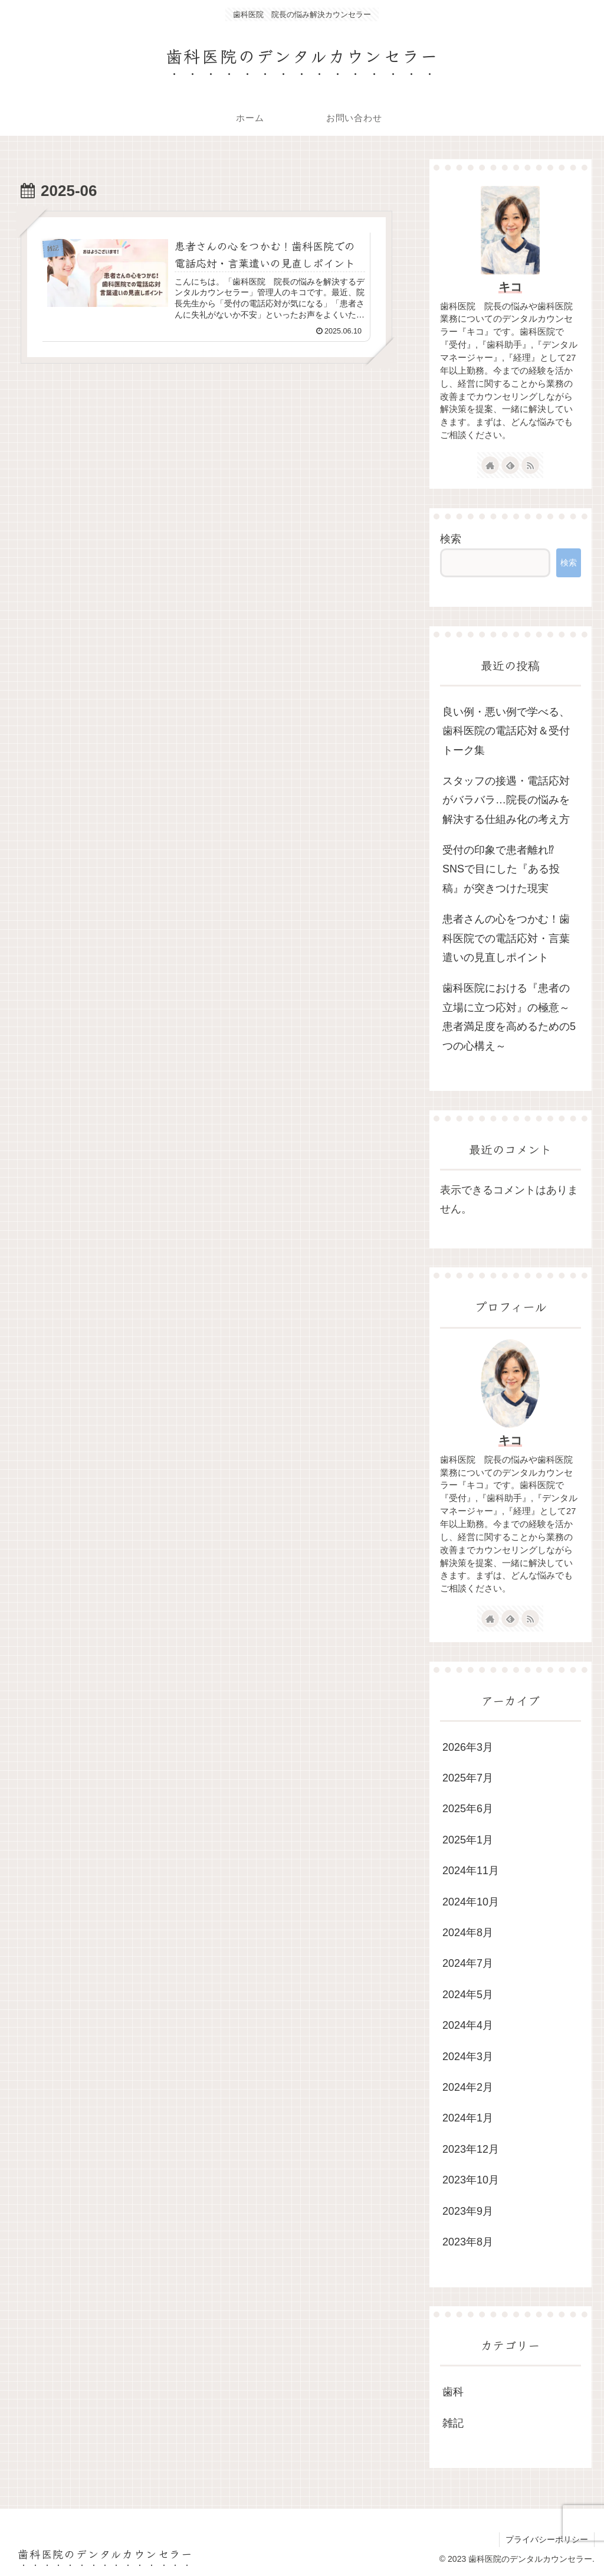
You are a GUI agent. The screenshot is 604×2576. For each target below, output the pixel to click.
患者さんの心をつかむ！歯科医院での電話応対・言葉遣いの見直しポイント (506, 938)
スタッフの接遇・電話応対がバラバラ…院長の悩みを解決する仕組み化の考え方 (506, 800)
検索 (450, 539)
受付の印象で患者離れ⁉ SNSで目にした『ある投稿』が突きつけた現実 (501, 869)
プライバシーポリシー (546, 2539)
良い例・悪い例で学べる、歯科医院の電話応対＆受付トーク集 (506, 731)
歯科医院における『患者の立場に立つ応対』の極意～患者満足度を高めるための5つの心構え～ (509, 1016)
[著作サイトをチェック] (490, 465)
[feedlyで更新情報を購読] (510, 465)
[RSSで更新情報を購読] (530, 465)
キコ (510, 286)
